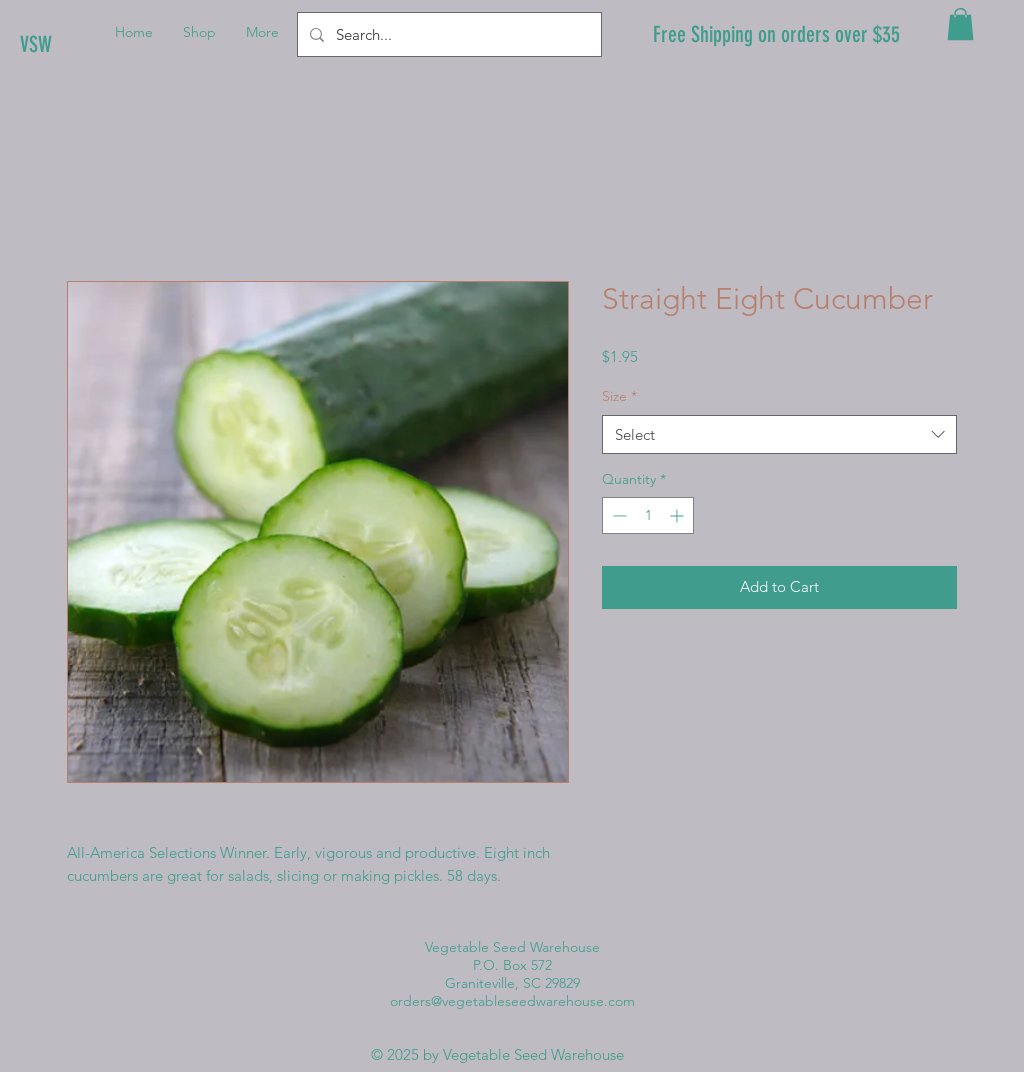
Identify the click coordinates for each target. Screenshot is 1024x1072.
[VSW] (87, 45)
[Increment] (678, 515)
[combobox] (779, 434)
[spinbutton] (648, 515)
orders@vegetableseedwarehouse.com (512, 1001)
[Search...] (447, 34)
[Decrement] (617, 515)
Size (619, 396)
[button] (960, 24)
